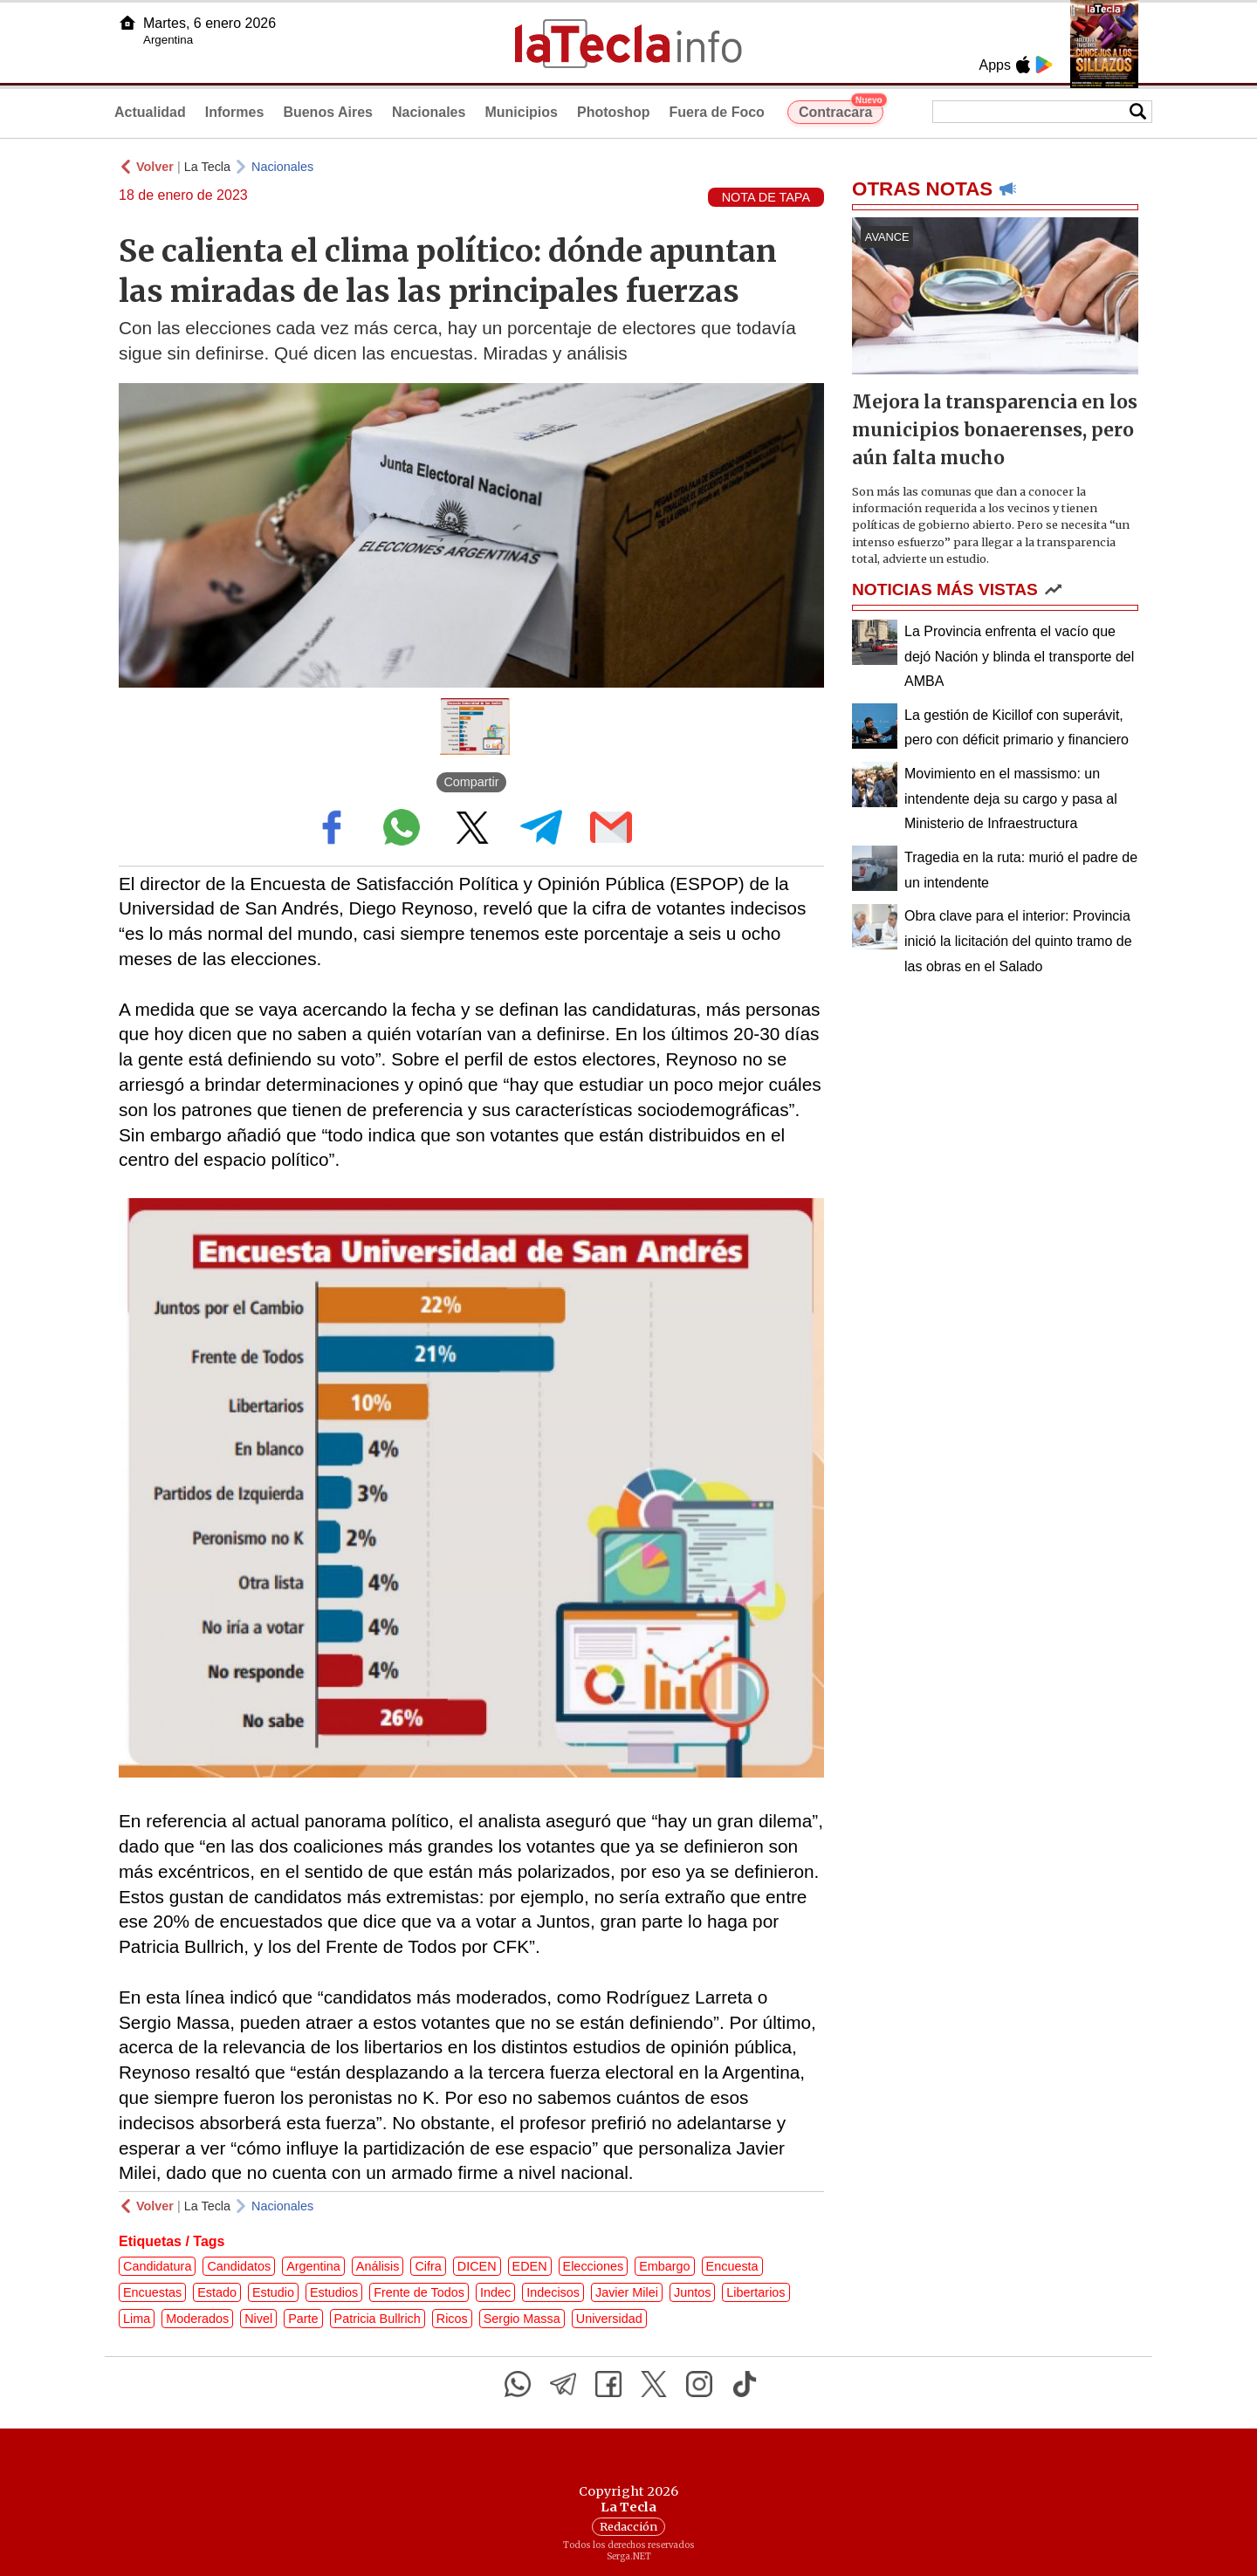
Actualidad (150, 112)
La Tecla (207, 167)
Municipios (521, 112)
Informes (234, 112)
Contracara (841, 110)
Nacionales (428, 112)
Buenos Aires (328, 112)
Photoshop (613, 112)
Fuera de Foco (717, 112)
